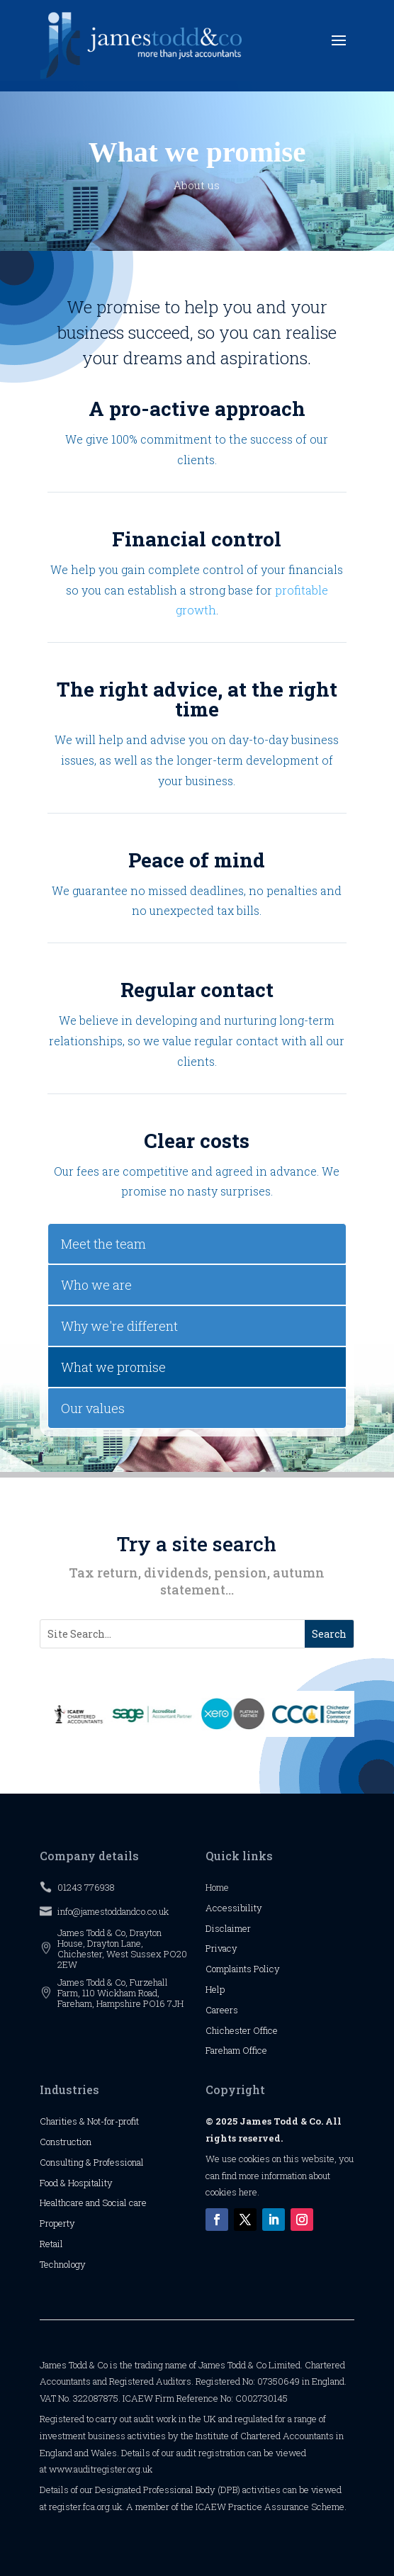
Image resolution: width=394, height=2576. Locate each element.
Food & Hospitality (76, 2182)
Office (265, 2030)
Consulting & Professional (92, 2162)
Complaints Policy (243, 1968)
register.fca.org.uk (85, 2506)
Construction (65, 2141)
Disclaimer (228, 1928)
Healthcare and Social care (93, 2202)
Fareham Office (236, 2050)
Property (57, 2223)
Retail (51, 2243)
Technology (63, 2264)
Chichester (229, 2030)
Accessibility (234, 1907)
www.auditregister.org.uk (100, 2469)
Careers (222, 2009)
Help (215, 1989)
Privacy (221, 1948)
